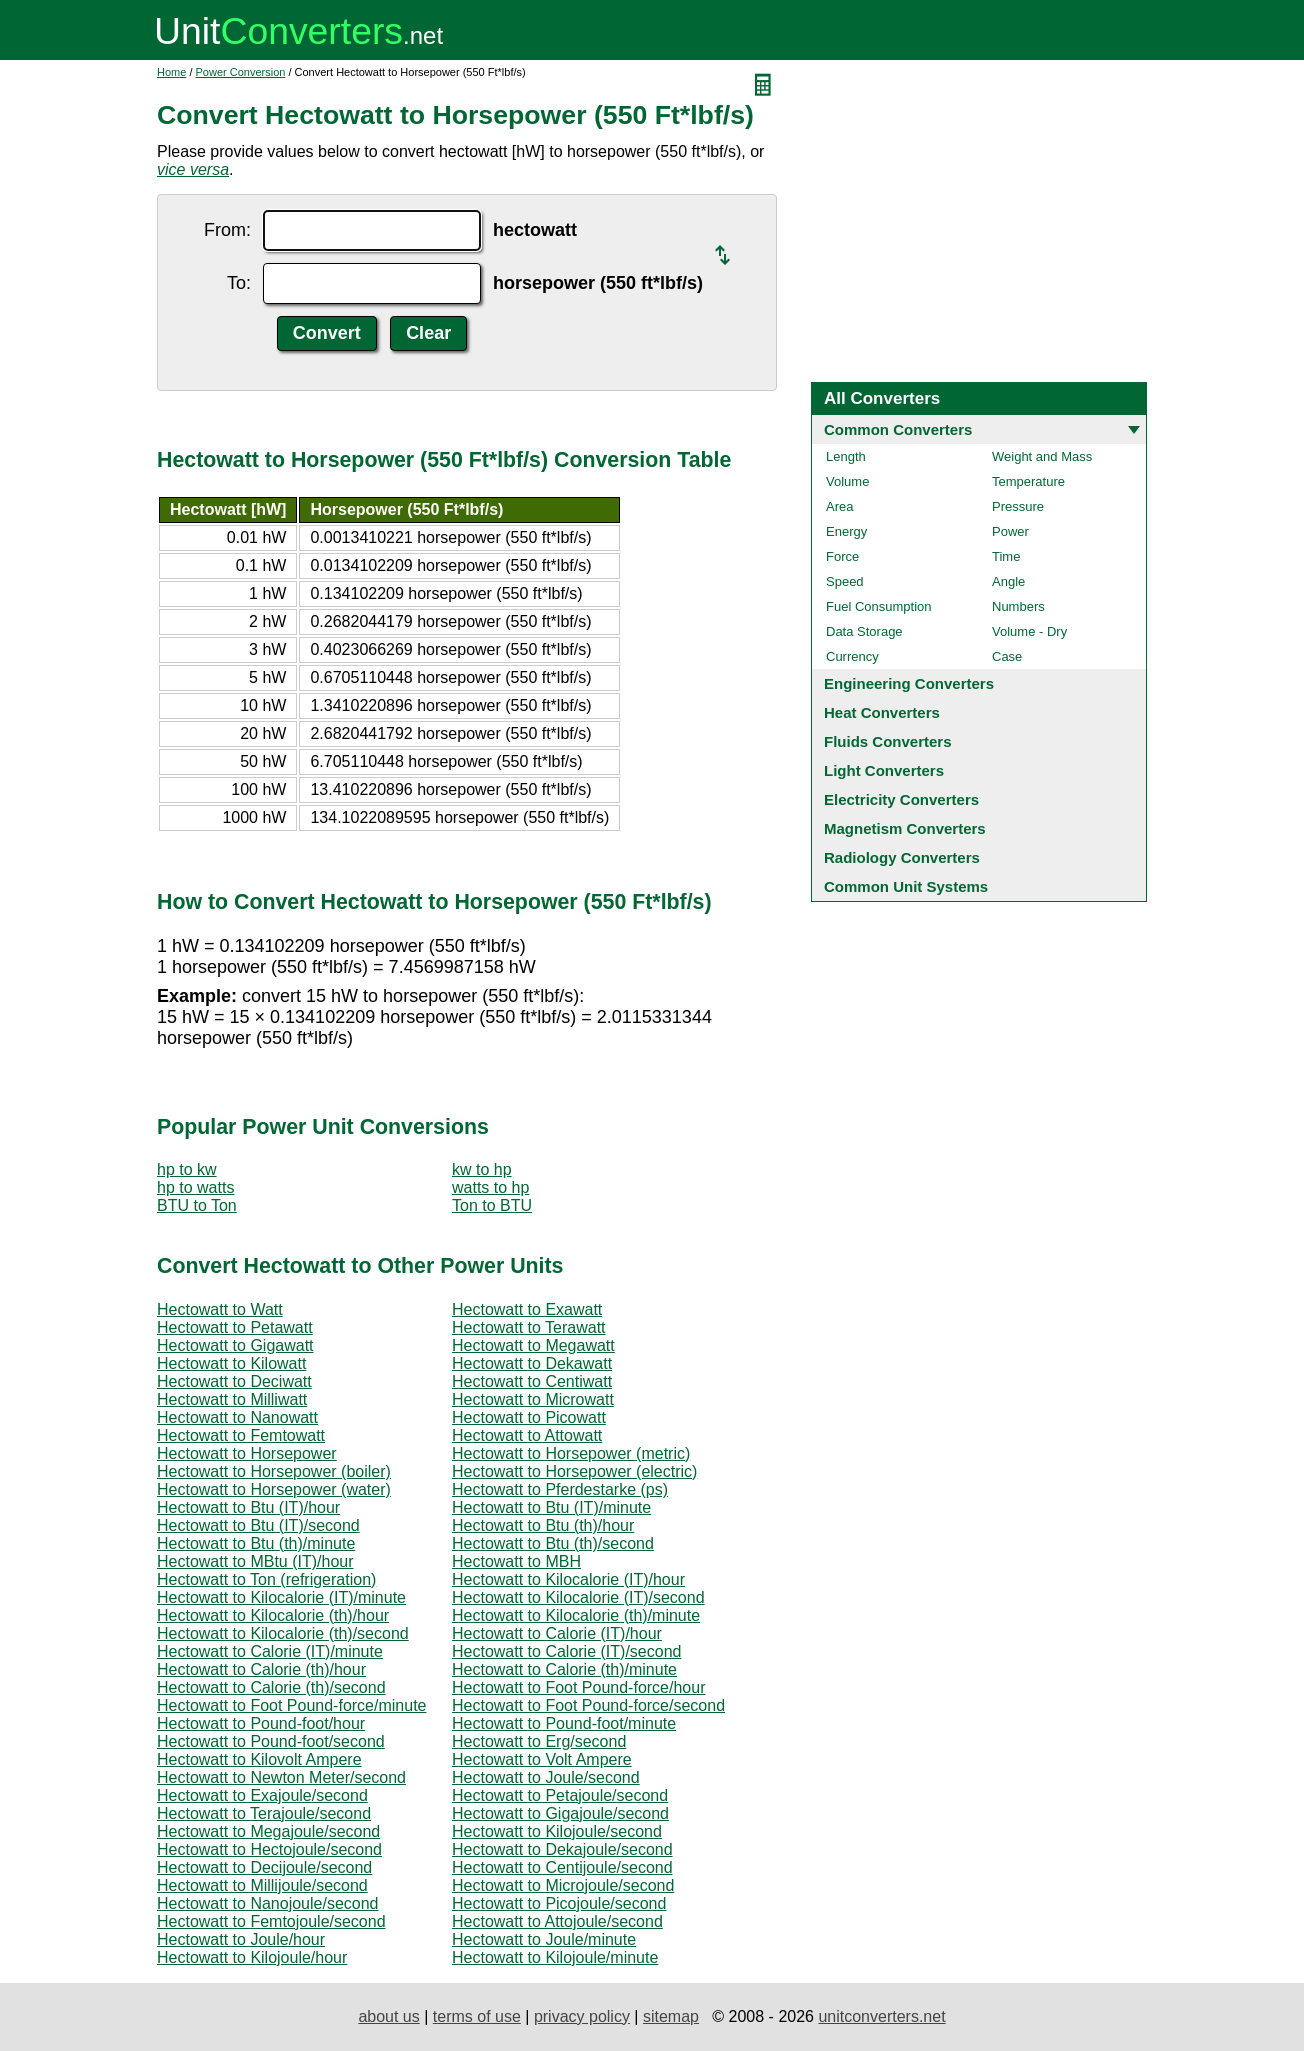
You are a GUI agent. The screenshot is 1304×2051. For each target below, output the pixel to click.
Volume (847, 481)
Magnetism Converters (905, 828)
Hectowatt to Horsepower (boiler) (274, 1471)
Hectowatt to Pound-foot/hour (261, 1723)
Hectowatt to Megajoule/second (268, 1831)
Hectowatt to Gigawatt (235, 1345)
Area (839, 506)
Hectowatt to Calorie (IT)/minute (270, 1651)
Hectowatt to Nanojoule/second (267, 1903)
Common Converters (898, 429)
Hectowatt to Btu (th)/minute (256, 1543)
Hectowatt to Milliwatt (232, 1399)
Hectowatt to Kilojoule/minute (555, 1957)
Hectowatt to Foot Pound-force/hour (578, 1687)
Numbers (1018, 606)
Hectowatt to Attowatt (527, 1435)
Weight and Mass (1042, 456)
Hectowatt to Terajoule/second (264, 1813)
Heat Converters (882, 712)
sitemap (671, 2016)
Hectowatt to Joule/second (546, 1777)
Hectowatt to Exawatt (527, 1309)
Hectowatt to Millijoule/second (262, 1885)
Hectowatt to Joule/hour (241, 1939)
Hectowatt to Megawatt (533, 1345)
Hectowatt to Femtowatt (241, 1435)
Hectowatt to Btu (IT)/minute (551, 1507)
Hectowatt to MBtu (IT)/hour (255, 1561)
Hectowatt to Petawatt (235, 1327)
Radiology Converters (902, 857)
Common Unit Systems (906, 886)
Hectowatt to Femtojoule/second (271, 1921)
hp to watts (195, 1187)
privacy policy (582, 2016)
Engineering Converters (909, 683)
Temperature (1028, 481)
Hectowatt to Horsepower (247, 1453)
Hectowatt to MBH (516, 1561)
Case (1007, 656)
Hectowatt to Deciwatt (234, 1381)
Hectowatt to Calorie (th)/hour (261, 1669)
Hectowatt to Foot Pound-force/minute (291, 1705)
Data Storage (864, 631)
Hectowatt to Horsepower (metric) (571, 1453)
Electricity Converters (901, 799)
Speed (845, 581)
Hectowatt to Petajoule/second (560, 1795)
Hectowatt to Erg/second (539, 1741)
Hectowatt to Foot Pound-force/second (588, 1705)
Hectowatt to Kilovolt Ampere (259, 1759)
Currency (852, 656)
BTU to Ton (197, 1205)
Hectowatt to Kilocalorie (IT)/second (578, 1597)
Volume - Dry (1029, 631)
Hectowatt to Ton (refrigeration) (266, 1579)
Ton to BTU (492, 1205)
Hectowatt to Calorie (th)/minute (564, 1669)
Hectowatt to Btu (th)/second (553, 1543)
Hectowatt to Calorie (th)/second (271, 1687)
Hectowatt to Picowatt (529, 1417)
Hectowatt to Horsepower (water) (274, 1489)
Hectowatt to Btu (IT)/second (258, 1525)
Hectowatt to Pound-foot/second (271, 1741)
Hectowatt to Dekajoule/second (562, 1849)
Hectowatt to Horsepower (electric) (574, 1471)
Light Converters (884, 770)
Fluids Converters (888, 741)
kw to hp (482, 1169)
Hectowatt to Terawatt (529, 1327)
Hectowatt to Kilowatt (231, 1363)
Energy (846, 531)
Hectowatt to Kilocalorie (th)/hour (273, 1615)
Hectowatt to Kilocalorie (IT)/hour (568, 1579)
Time (1006, 556)
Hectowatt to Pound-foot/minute (564, 1723)
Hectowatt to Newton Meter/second (281, 1777)
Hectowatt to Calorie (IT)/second (566, 1651)
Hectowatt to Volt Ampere (542, 1759)
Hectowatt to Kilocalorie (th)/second (283, 1633)
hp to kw (187, 1169)
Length (846, 456)
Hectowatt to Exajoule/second (262, 1795)
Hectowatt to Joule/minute (544, 1939)
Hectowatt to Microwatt (533, 1399)
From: (227, 230)
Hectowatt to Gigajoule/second (560, 1813)
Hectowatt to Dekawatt (532, 1363)
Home (171, 72)
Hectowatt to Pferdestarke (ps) (560, 1489)
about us (388, 2016)
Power (1010, 531)
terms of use (477, 2016)
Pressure (1018, 506)
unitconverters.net (881, 2016)
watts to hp (490, 1187)
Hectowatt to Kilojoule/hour (252, 1957)
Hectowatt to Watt (220, 1309)
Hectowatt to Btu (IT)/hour (248, 1507)
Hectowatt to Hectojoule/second (269, 1849)
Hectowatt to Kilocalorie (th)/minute (576, 1615)
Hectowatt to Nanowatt (237, 1417)
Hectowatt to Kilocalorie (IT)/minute (281, 1597)
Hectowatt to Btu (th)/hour (543, 1525)
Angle (1008, 581)
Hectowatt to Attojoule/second (557, 1921)
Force (842, 556)
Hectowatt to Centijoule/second (562, 1867)
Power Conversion (241, 72)
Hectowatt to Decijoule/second (264, 1867)
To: (239, 283)
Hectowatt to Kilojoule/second (557, 1831)
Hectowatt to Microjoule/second (563, 1885)
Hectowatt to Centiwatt (532, 1381)
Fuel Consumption (879, 606)
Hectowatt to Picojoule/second (559, 1903)
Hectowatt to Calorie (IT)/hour (557, 1633)
